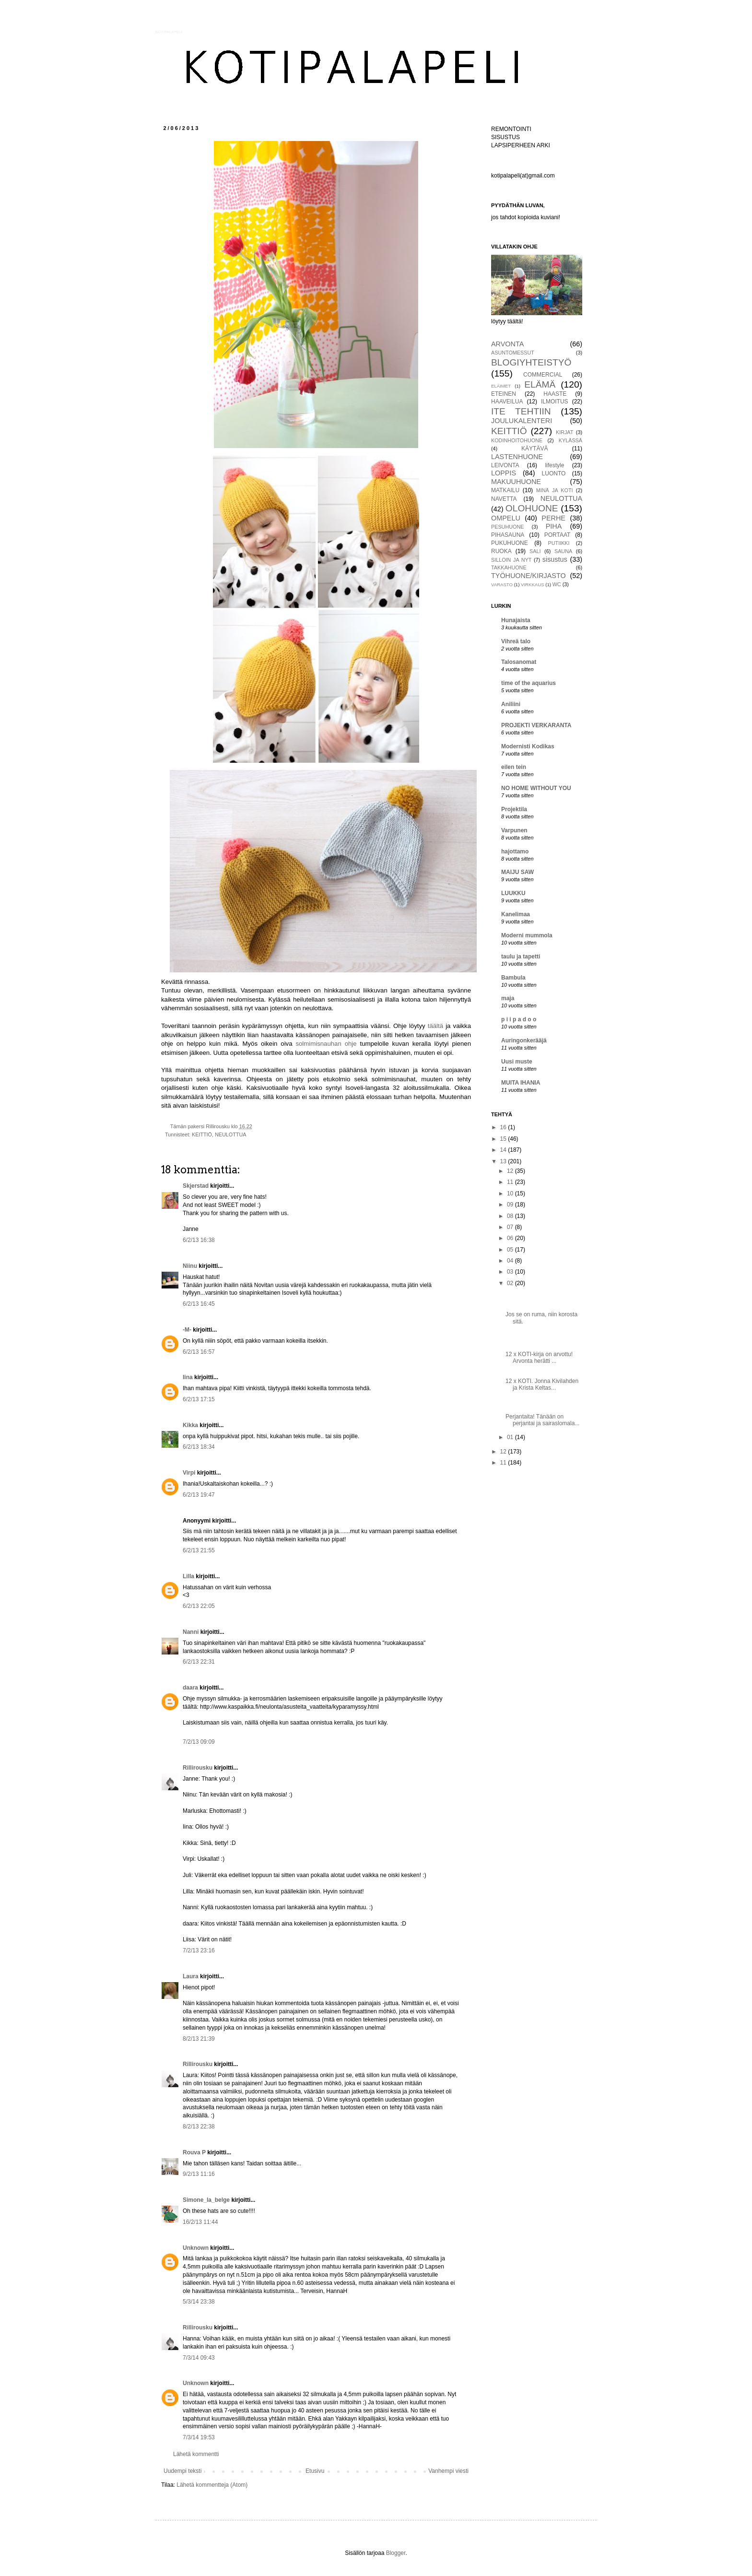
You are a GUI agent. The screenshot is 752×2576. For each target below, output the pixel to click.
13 (504, 1161)
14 (504, 1149)
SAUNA (563, 551)
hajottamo (515, 851)
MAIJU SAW (517, 872)
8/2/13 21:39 (199, 2038)
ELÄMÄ (539, 384)
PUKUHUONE (509, 543)
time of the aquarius (528, 683)
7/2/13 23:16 (199, 1950)
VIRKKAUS (532, 584)
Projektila (514, 809)
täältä (435, 1025)
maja (507, 998)
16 (504, 1127)
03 (511, 1271)
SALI (534, 551)
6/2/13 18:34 (199, 1446)
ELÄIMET (501, 386)
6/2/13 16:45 (199, 1303)
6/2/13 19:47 (199, 1494)
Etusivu (315, 2471)
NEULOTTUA (230, 1134)
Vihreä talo (515, 641)
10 (511, 1193)
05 (511, 1249)
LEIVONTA (505, 465)
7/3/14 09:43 (199, 2357)
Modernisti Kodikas (527, 746)
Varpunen (514, 830)
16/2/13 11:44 (200, 2222)
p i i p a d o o (518, 1019)
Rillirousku (197, 1767)
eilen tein (513, 767)
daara (190, 1687)
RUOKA (501, 551)
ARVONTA (507, 344)
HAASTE (554, 393)
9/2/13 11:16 (199, 2174)
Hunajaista (515, 620)
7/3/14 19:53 (199, 2437)
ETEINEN (503, 393)
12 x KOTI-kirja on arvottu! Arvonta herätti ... (539, 1357)
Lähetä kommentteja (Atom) (211, 2484)
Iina (188, 1377)
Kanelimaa (515, 914)
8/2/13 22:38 (199, 2126)
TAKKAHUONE (509, 567)
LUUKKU (513, 893)
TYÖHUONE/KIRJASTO (528, 575)
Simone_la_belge (206, 2200)
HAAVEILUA (507, 401)
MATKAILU (505, 490)
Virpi (189, 1472)
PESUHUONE (507, 527)
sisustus (554, 559)
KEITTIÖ (202, 1134)
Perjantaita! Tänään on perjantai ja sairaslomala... (542, 1420)
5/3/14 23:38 (199, 2301)
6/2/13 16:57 (199, 1351)
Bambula (513, 977)
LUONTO (554, 473)
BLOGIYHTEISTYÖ (531, 362)
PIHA (554, 526)
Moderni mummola (526, 935)
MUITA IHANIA (520, 1082)
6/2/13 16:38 (199, 1240)
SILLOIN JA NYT (511, 560)
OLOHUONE (531, 508)
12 (511, 1171)
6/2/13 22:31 (199, 1661)
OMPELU (505, 518)
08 (511, 1216)
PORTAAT (557, 535)
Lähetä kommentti (196, 2454)
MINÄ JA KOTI (554, 490)
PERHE (553, 518)
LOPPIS (503, 473)
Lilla (188, 1576)
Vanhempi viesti (448, 2471)
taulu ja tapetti (520, 956)
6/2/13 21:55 (199, 1550)
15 (504, 1138)
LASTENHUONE (517, 457)
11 (511, 1182)
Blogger (396, 2553)
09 (511, 1204)
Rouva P (194, 2152)
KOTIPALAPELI (168, 32)
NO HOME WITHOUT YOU (536, 788)
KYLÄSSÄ (570, 440)
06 (511, 1238)
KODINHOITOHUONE (516, 440)
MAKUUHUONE (516, 481)
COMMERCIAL (542, 374)
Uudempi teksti (182, 2471)
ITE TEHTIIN (521, 411)
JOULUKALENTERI (521, 421)
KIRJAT (564, 432)
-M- (187, 1329)
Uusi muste (516, 1061)
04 (511, 1260)
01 (511, 1437)
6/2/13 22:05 (199, 1606)
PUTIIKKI (559, 543)
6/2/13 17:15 (199, 1399)
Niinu (190, 1266)
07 (511, 1227)
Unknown (196, 2248)
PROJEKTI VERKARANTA (536, 725)
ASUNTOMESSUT (512, 352)
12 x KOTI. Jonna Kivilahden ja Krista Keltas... (541, 1384)
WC (556, 584)
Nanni (191, 1632)
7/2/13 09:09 (199, 1741)
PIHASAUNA (507, 535)
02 (511, 1283)
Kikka (190, 1425)
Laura (191, 1976)
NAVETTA (504, 499)
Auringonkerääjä (524, 1040)
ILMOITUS (554, 401)
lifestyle (554, 465)
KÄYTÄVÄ (534, 448)
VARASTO (502, 584)
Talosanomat (518, 662)
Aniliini (510, 704)
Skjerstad (196, 1185)
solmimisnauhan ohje (325, 1043)
